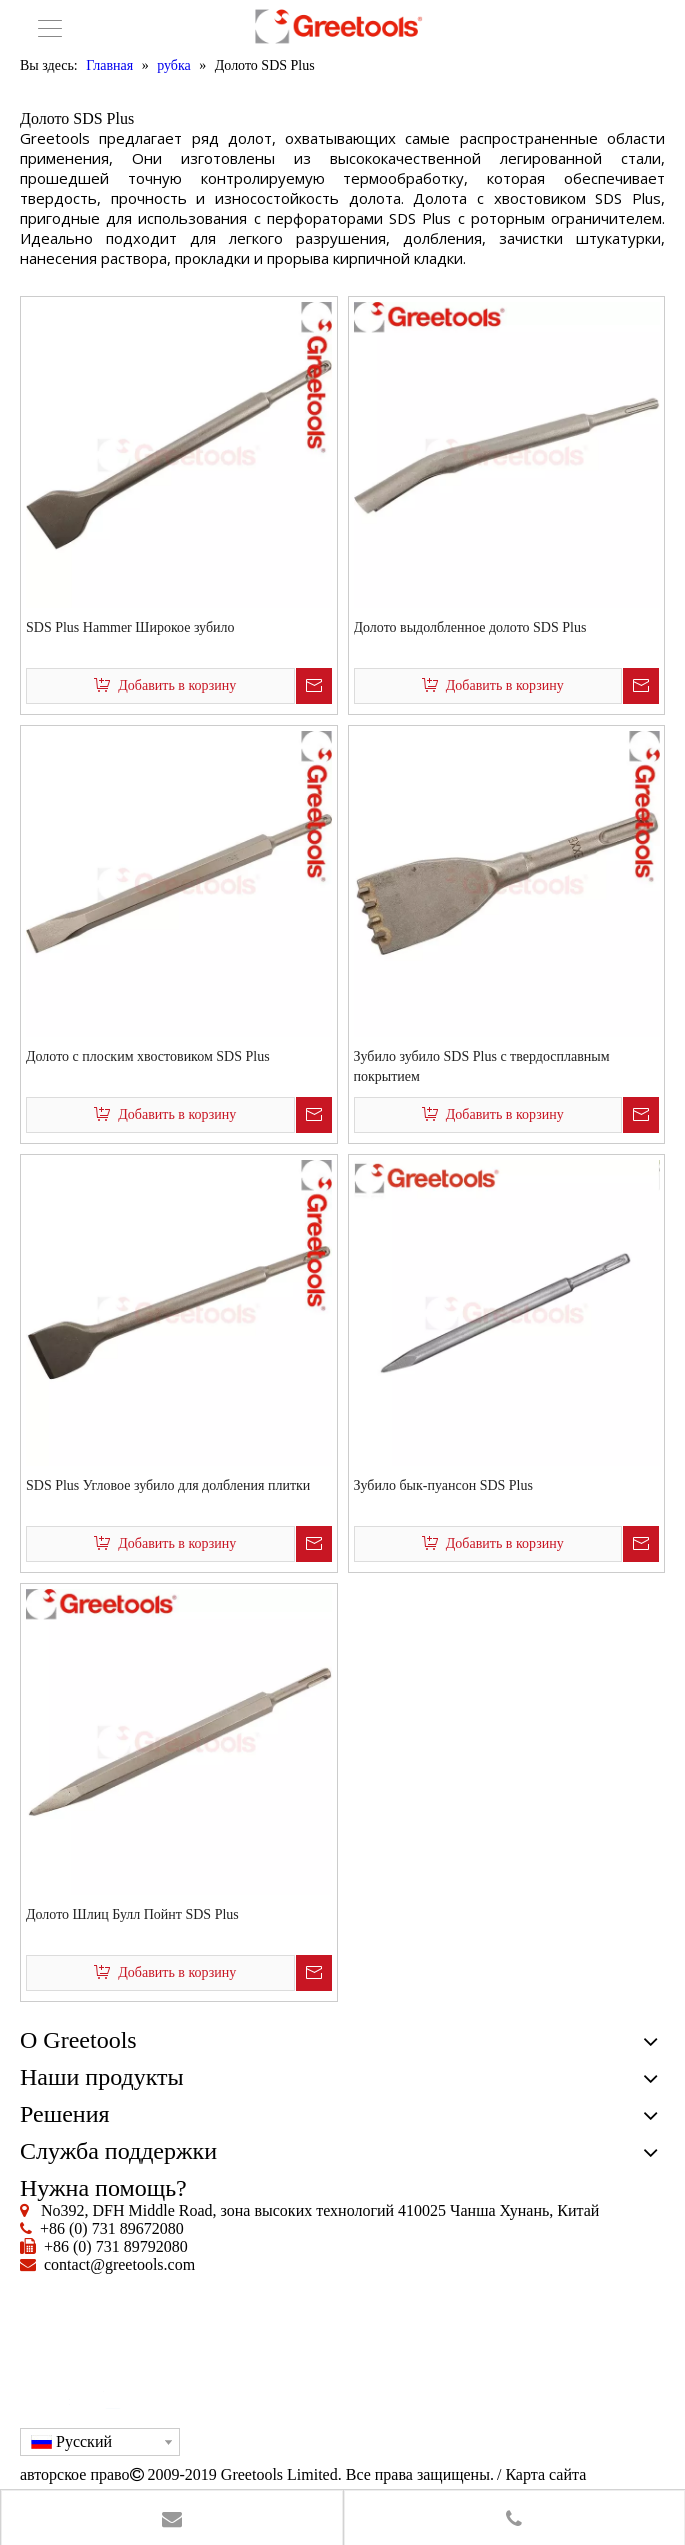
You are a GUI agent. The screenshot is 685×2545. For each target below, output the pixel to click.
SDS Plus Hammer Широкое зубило (130, 627)
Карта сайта (545, 2474)
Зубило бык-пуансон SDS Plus (443, 1485)
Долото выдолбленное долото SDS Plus (470, 627)
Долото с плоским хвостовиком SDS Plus (148, 1056)
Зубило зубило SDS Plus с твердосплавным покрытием (482, 1066)
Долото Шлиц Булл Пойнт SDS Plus (132, 1914)
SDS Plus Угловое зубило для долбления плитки (168, 1485)
